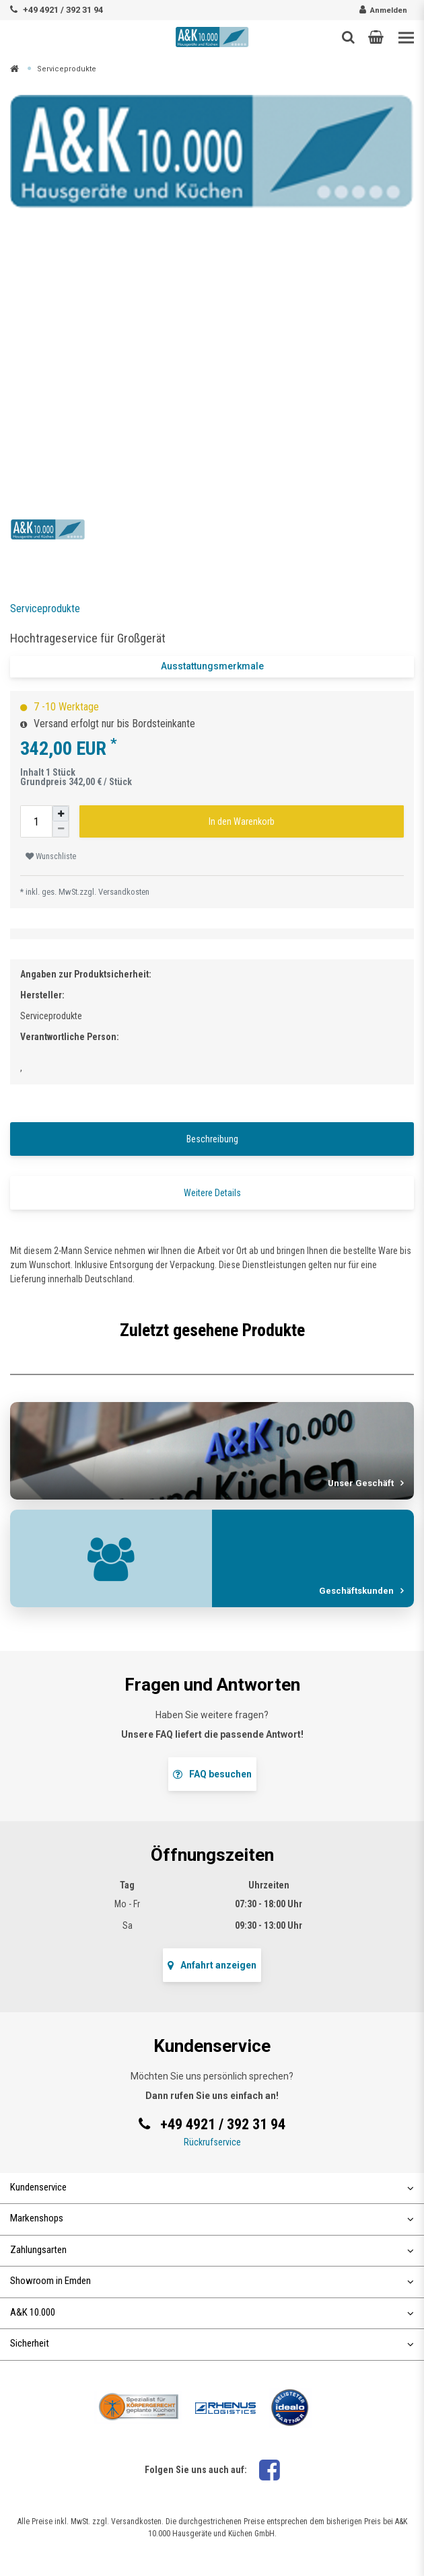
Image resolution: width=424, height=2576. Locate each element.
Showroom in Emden (212, 2281)
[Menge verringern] (60, 829)
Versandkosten (123, 892)
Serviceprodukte (66, 69)
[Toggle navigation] (406, 38)
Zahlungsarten (212, 2250)
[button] (376, 37)
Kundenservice (212, 2187)
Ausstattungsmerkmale (212, 666)
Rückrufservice (212, 2142)
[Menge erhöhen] (60, 813)
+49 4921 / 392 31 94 (63, 10)
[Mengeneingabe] (36, 821)
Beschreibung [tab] (212, 1139)
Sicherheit (212, 2343)
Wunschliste (51, 856)
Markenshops (212, 2218)
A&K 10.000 (212, 2312)
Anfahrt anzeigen (212, 1965)
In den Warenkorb (242, 821)
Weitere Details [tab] (212, 1192)
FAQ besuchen (212, 1774)
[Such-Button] (348, 37)
